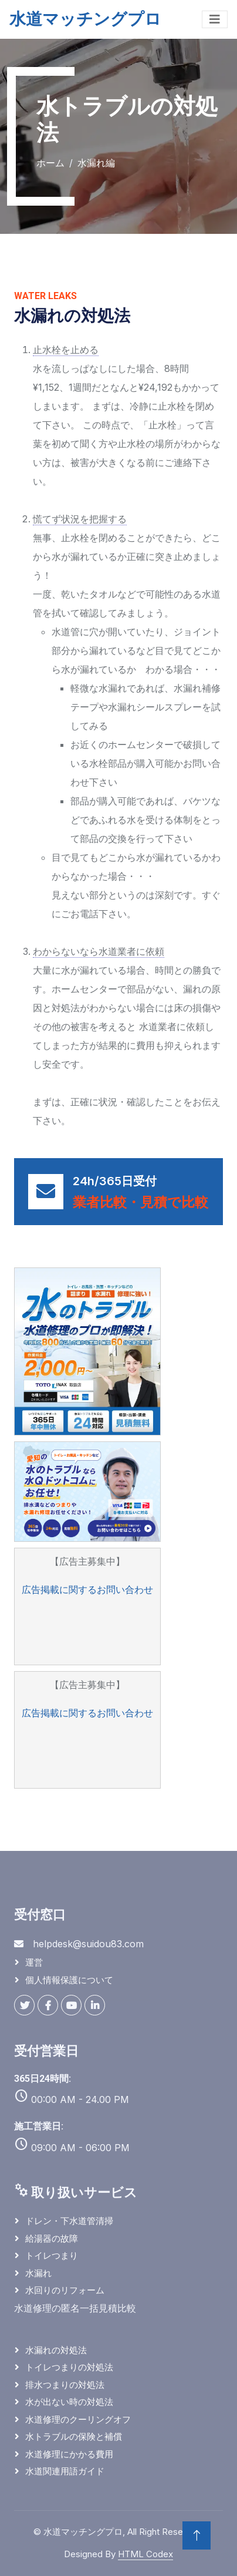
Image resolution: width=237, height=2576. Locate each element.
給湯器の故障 (51, 2238)
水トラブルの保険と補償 (73, 2436)
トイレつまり (51, 2255)
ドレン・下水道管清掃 (69, 2220)
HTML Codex (145, 2554)
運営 (34, 1962)
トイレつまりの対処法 (69, 2367)
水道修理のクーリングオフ (78, 2419)
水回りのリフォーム (64, 2290)
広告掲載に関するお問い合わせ (87, 1589)
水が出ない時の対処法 (69, 2401)
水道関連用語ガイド (64, 2471)
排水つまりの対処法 (64, 2384)
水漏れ (38, 2273)
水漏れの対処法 (56, 2350)
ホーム (50, 163)
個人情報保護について (69, 1979)
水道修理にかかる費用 (69, 2454)
